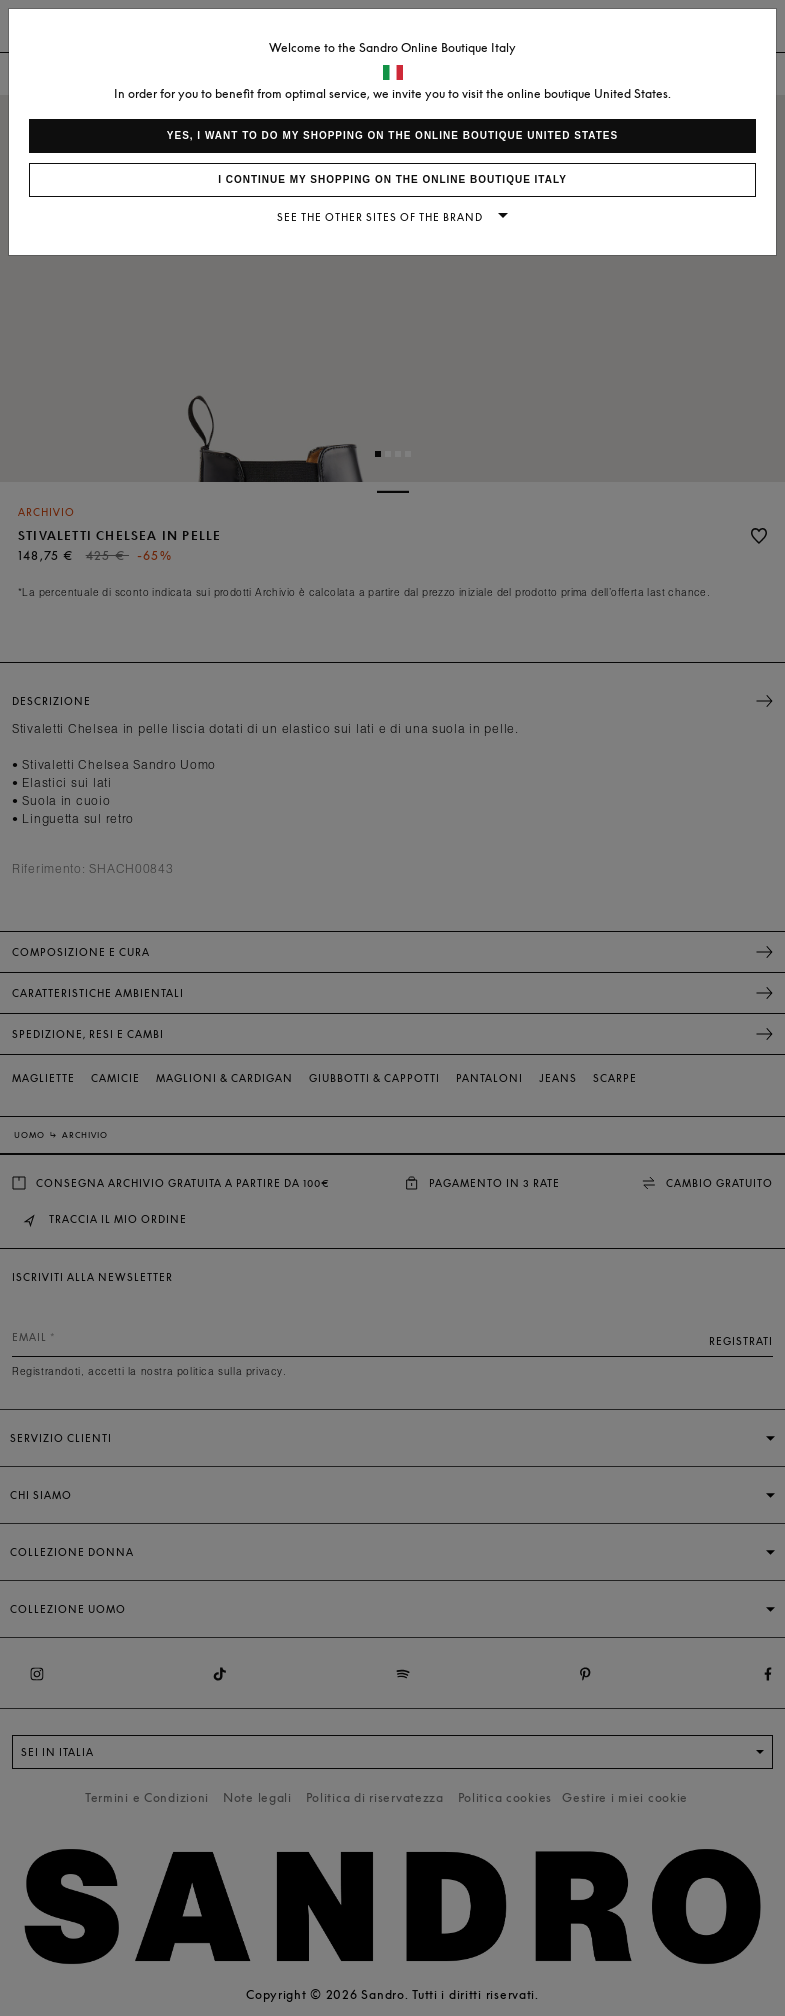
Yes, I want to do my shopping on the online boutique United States (392, 135)
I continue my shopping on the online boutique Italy (392, 179)
